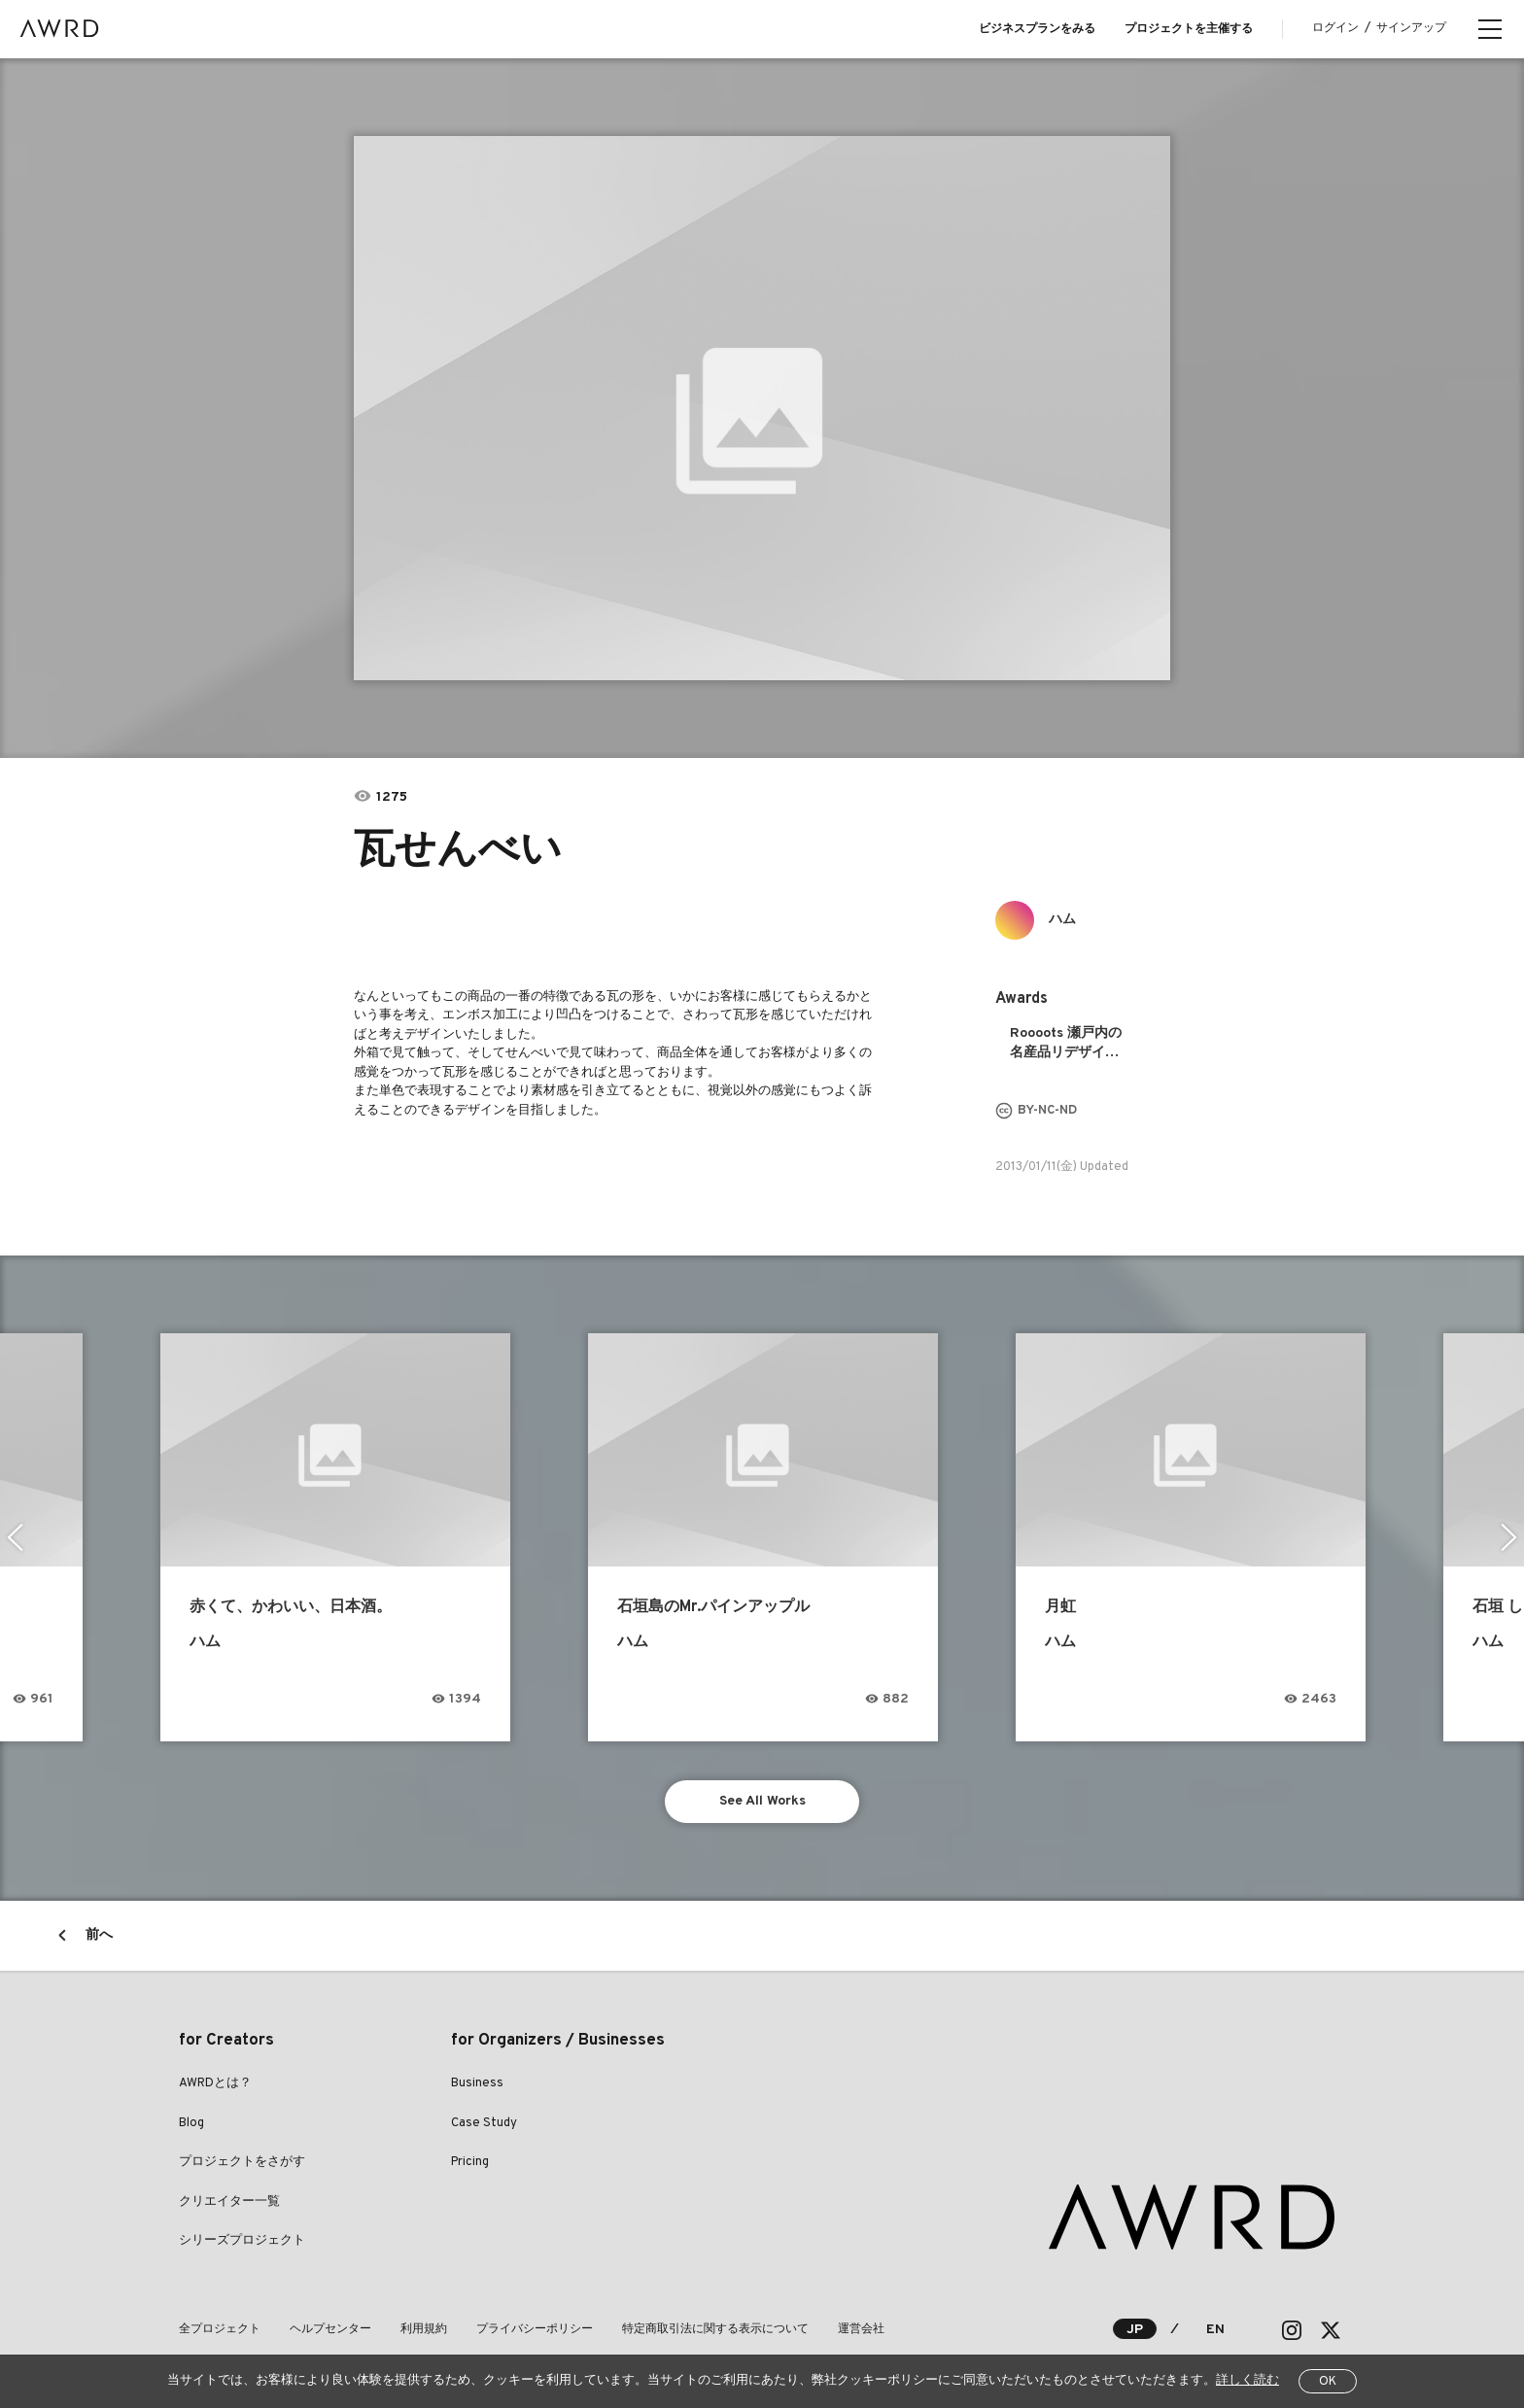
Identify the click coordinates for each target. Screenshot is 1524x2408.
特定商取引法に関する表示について (715, 2329)
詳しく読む (1247, 2381)
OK (1327, 2382)
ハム (1062, 920)
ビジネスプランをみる (1037, 29)
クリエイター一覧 (229, 2202)
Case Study (484, 2123)
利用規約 (423, 2329)
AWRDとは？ (215, 2083)
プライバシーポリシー (534, 2329)
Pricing (470, 2162)
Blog (191, 2123)
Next (1509, 1537)
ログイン (1335, 28)
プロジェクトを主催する (1189, 29)
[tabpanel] (762, 408)
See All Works (762, 1801)
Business (477, 2083)
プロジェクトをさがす (242, 2162)
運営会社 (861, 2329)
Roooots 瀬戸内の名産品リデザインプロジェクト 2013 (1068, 1044)
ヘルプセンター (330, 2329)
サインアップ (1411, 28)
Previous (15, 1537)
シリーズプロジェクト (242, 2241)
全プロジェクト (219, 2329)
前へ (99, 1935)
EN (1215, 2330)
